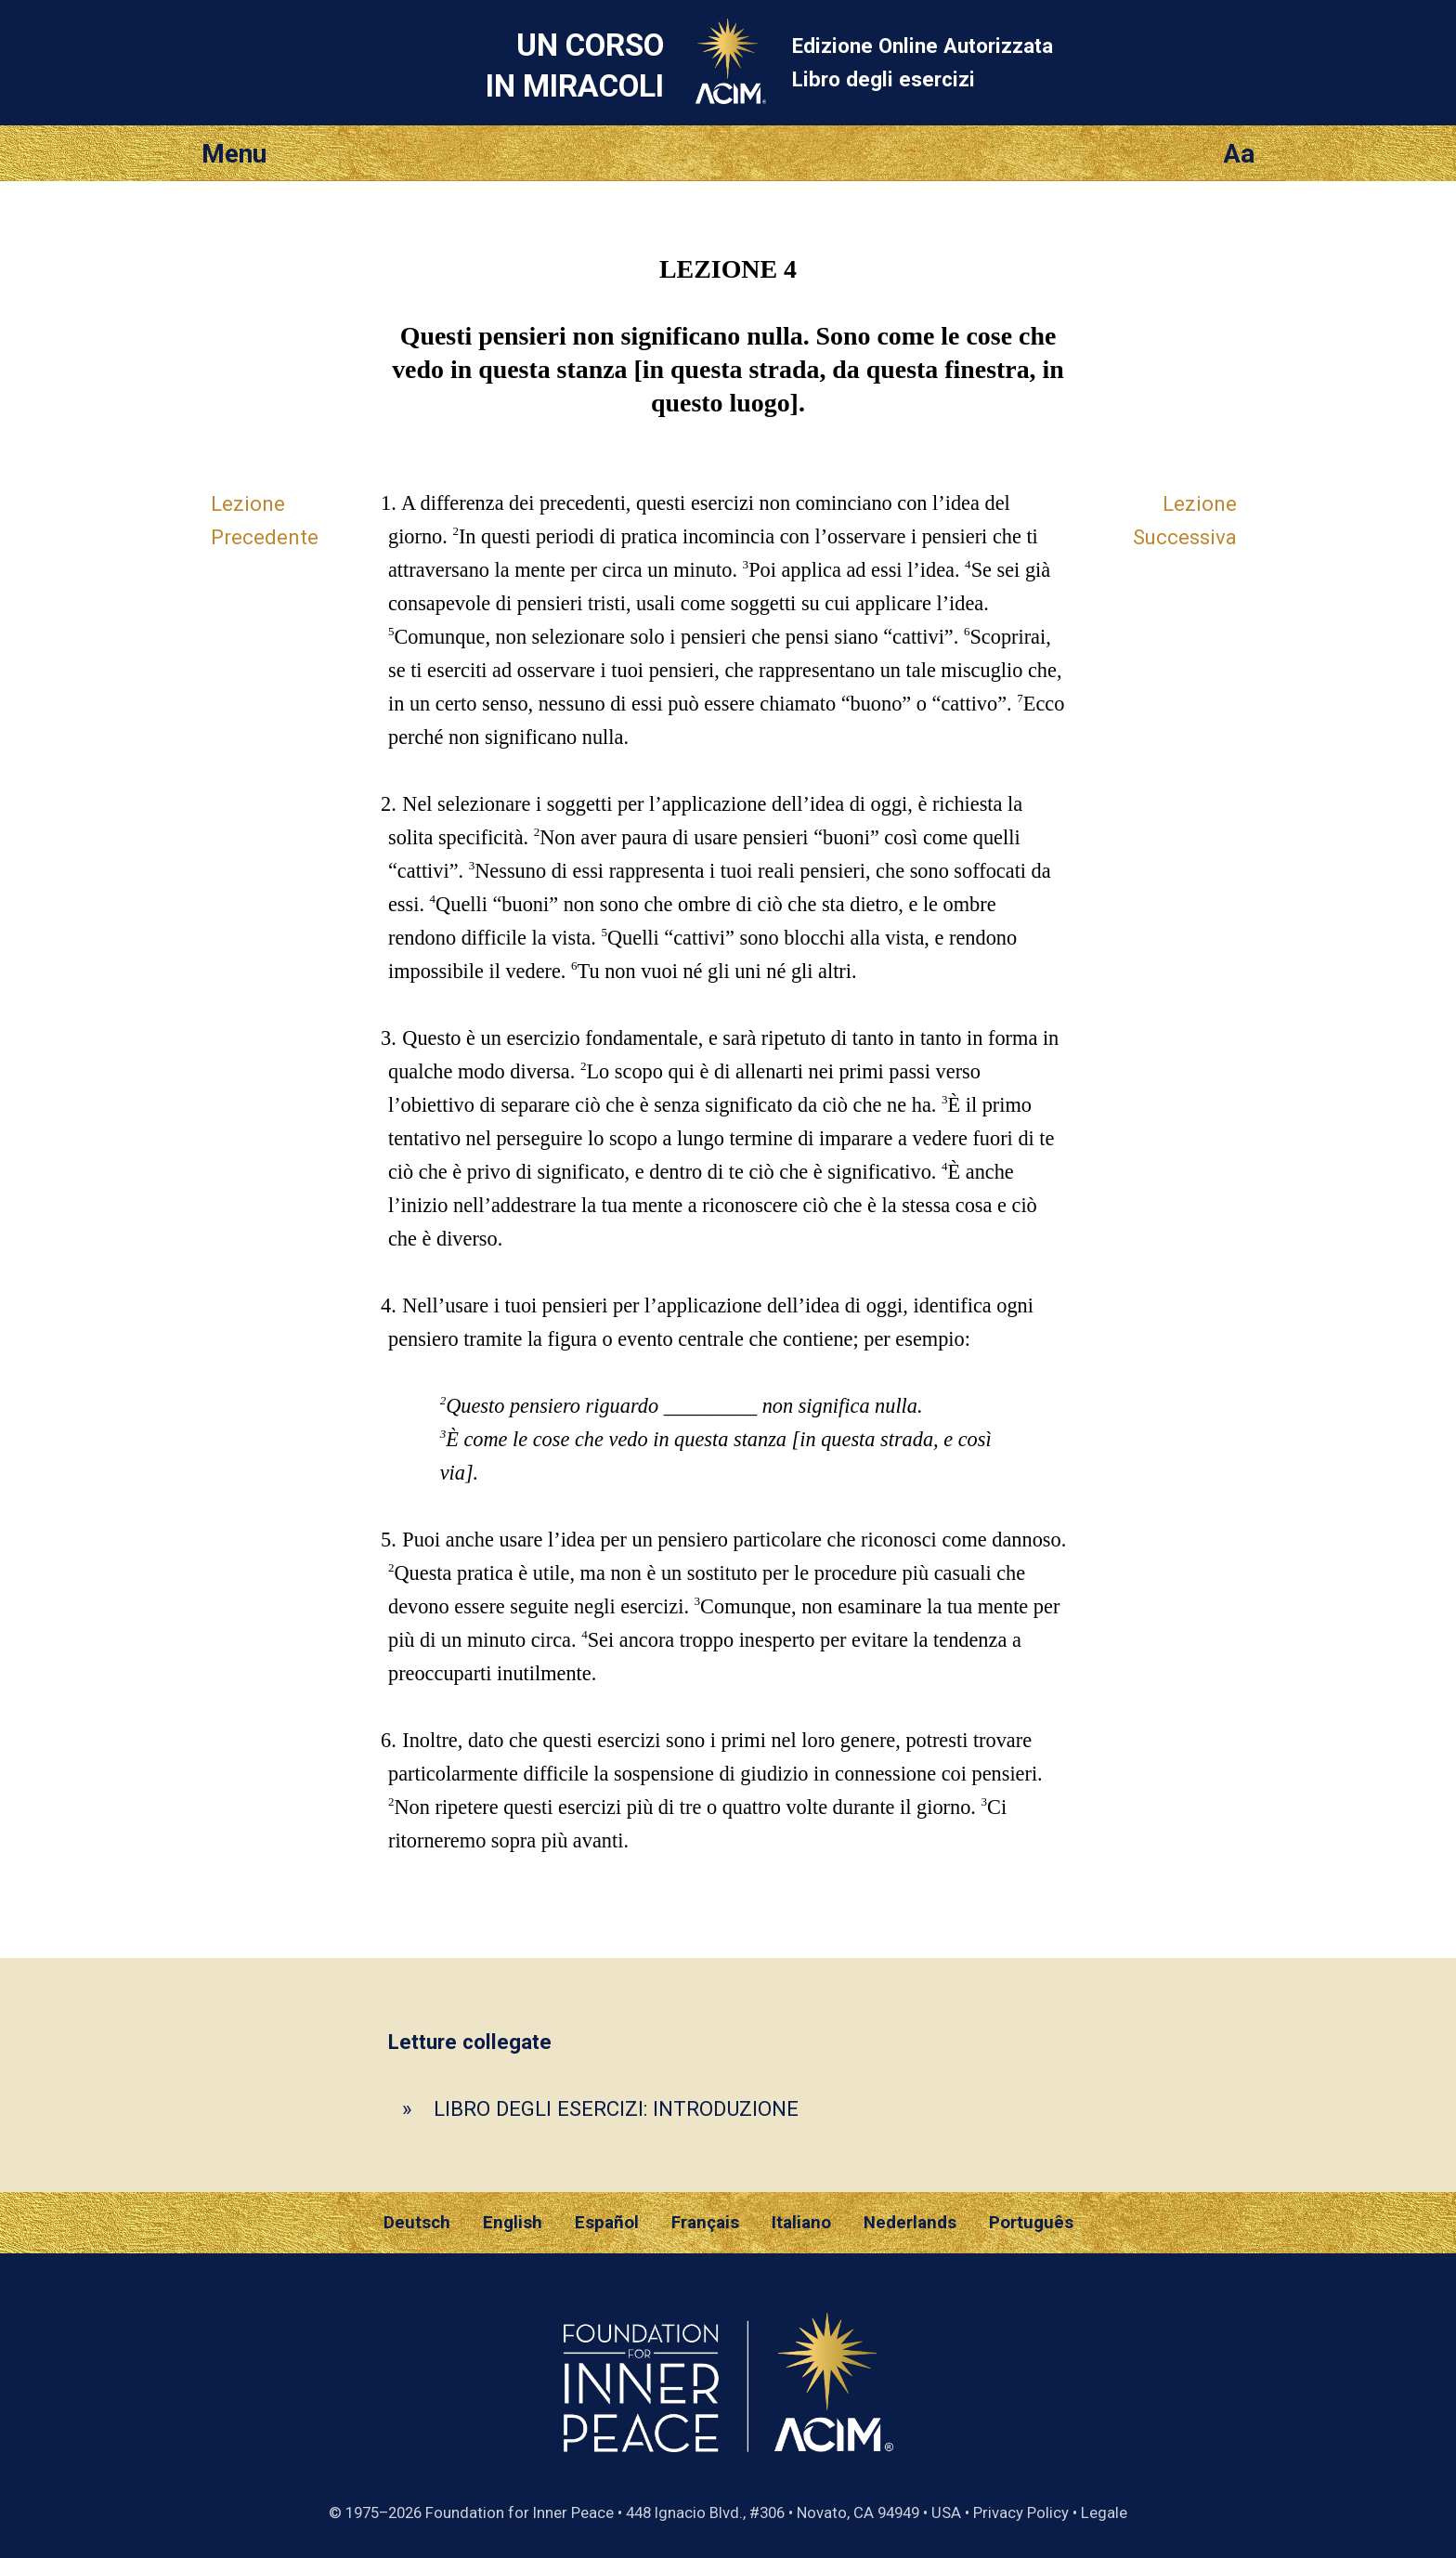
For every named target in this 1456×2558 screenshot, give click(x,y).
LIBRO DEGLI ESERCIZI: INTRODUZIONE (616, 2108)
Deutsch (417, 2222)
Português (1031, 2222)
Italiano (801, 2222)
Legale (1104, 2512)
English (512, 2222)
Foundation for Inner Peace (519, 2512)
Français (705, 2222)
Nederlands (910, 2222)
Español (607, 2222)
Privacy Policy (1021, 2512)
